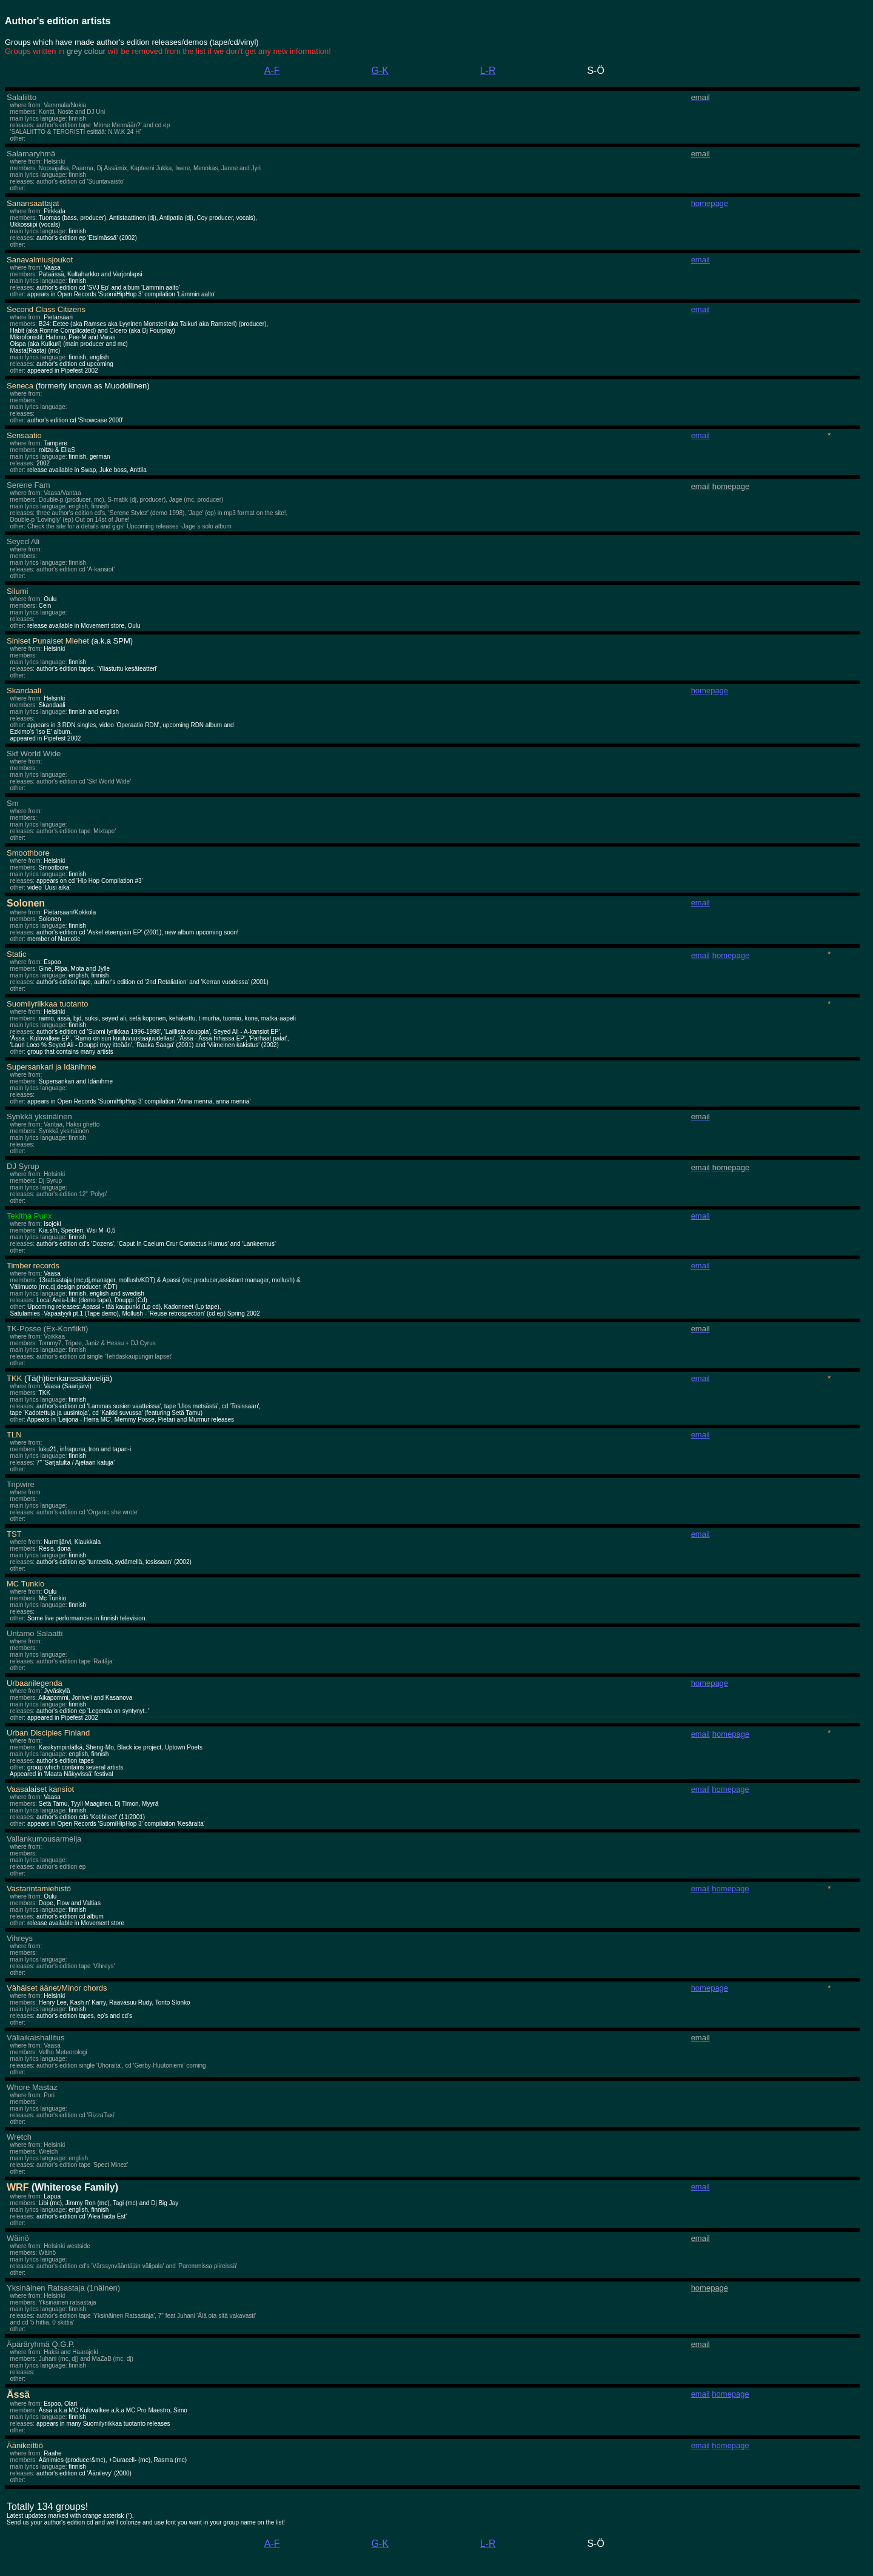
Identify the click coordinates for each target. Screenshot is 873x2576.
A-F (272, 70)
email (700, 2186)
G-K (379, 70)
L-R (488, 70)
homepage (730, 1789)
